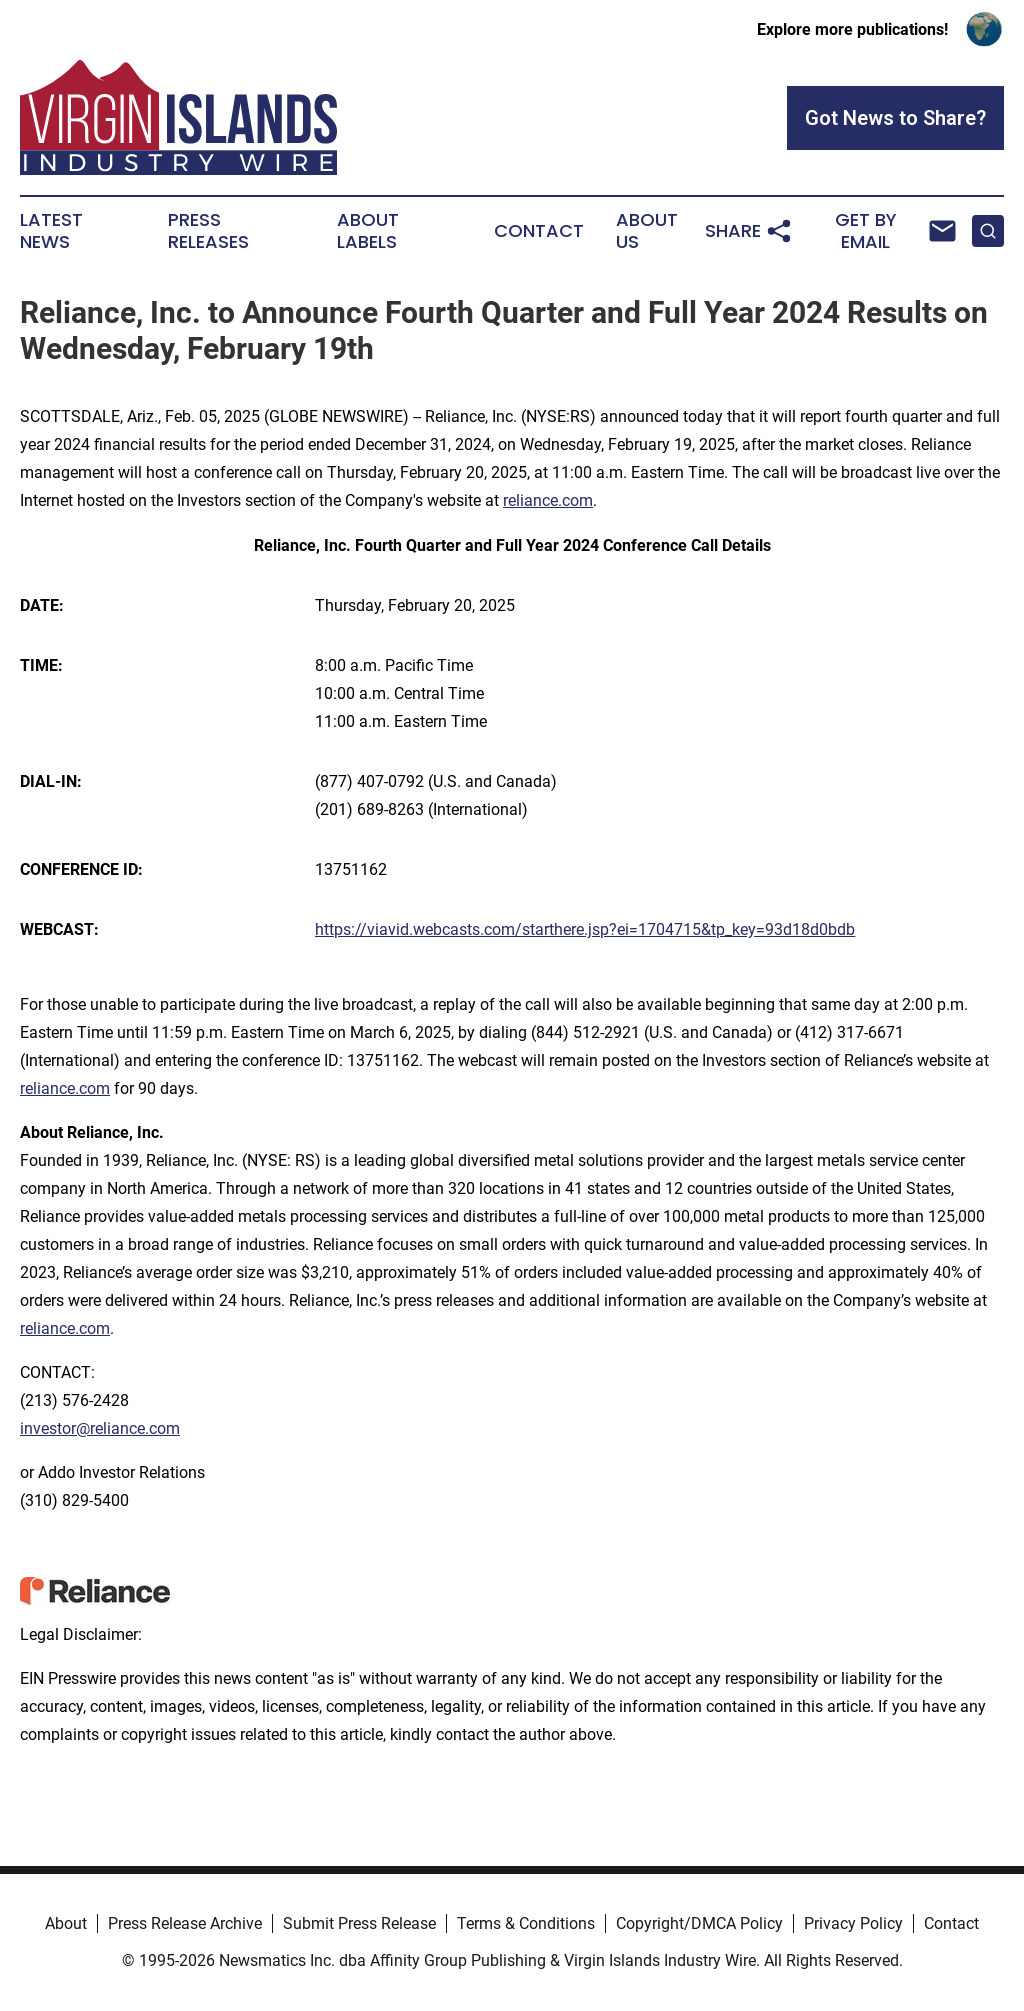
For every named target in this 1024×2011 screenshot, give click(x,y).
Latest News (51, 231)
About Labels (368, 231)
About (66, 1923)
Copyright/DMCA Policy (699, 1923)
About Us (647, 231)
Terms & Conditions (526, 1923)
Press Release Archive (185, 1923)
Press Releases (208, 231)
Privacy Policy (853, 1923)
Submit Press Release (359, 1923)
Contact (539, 231)
